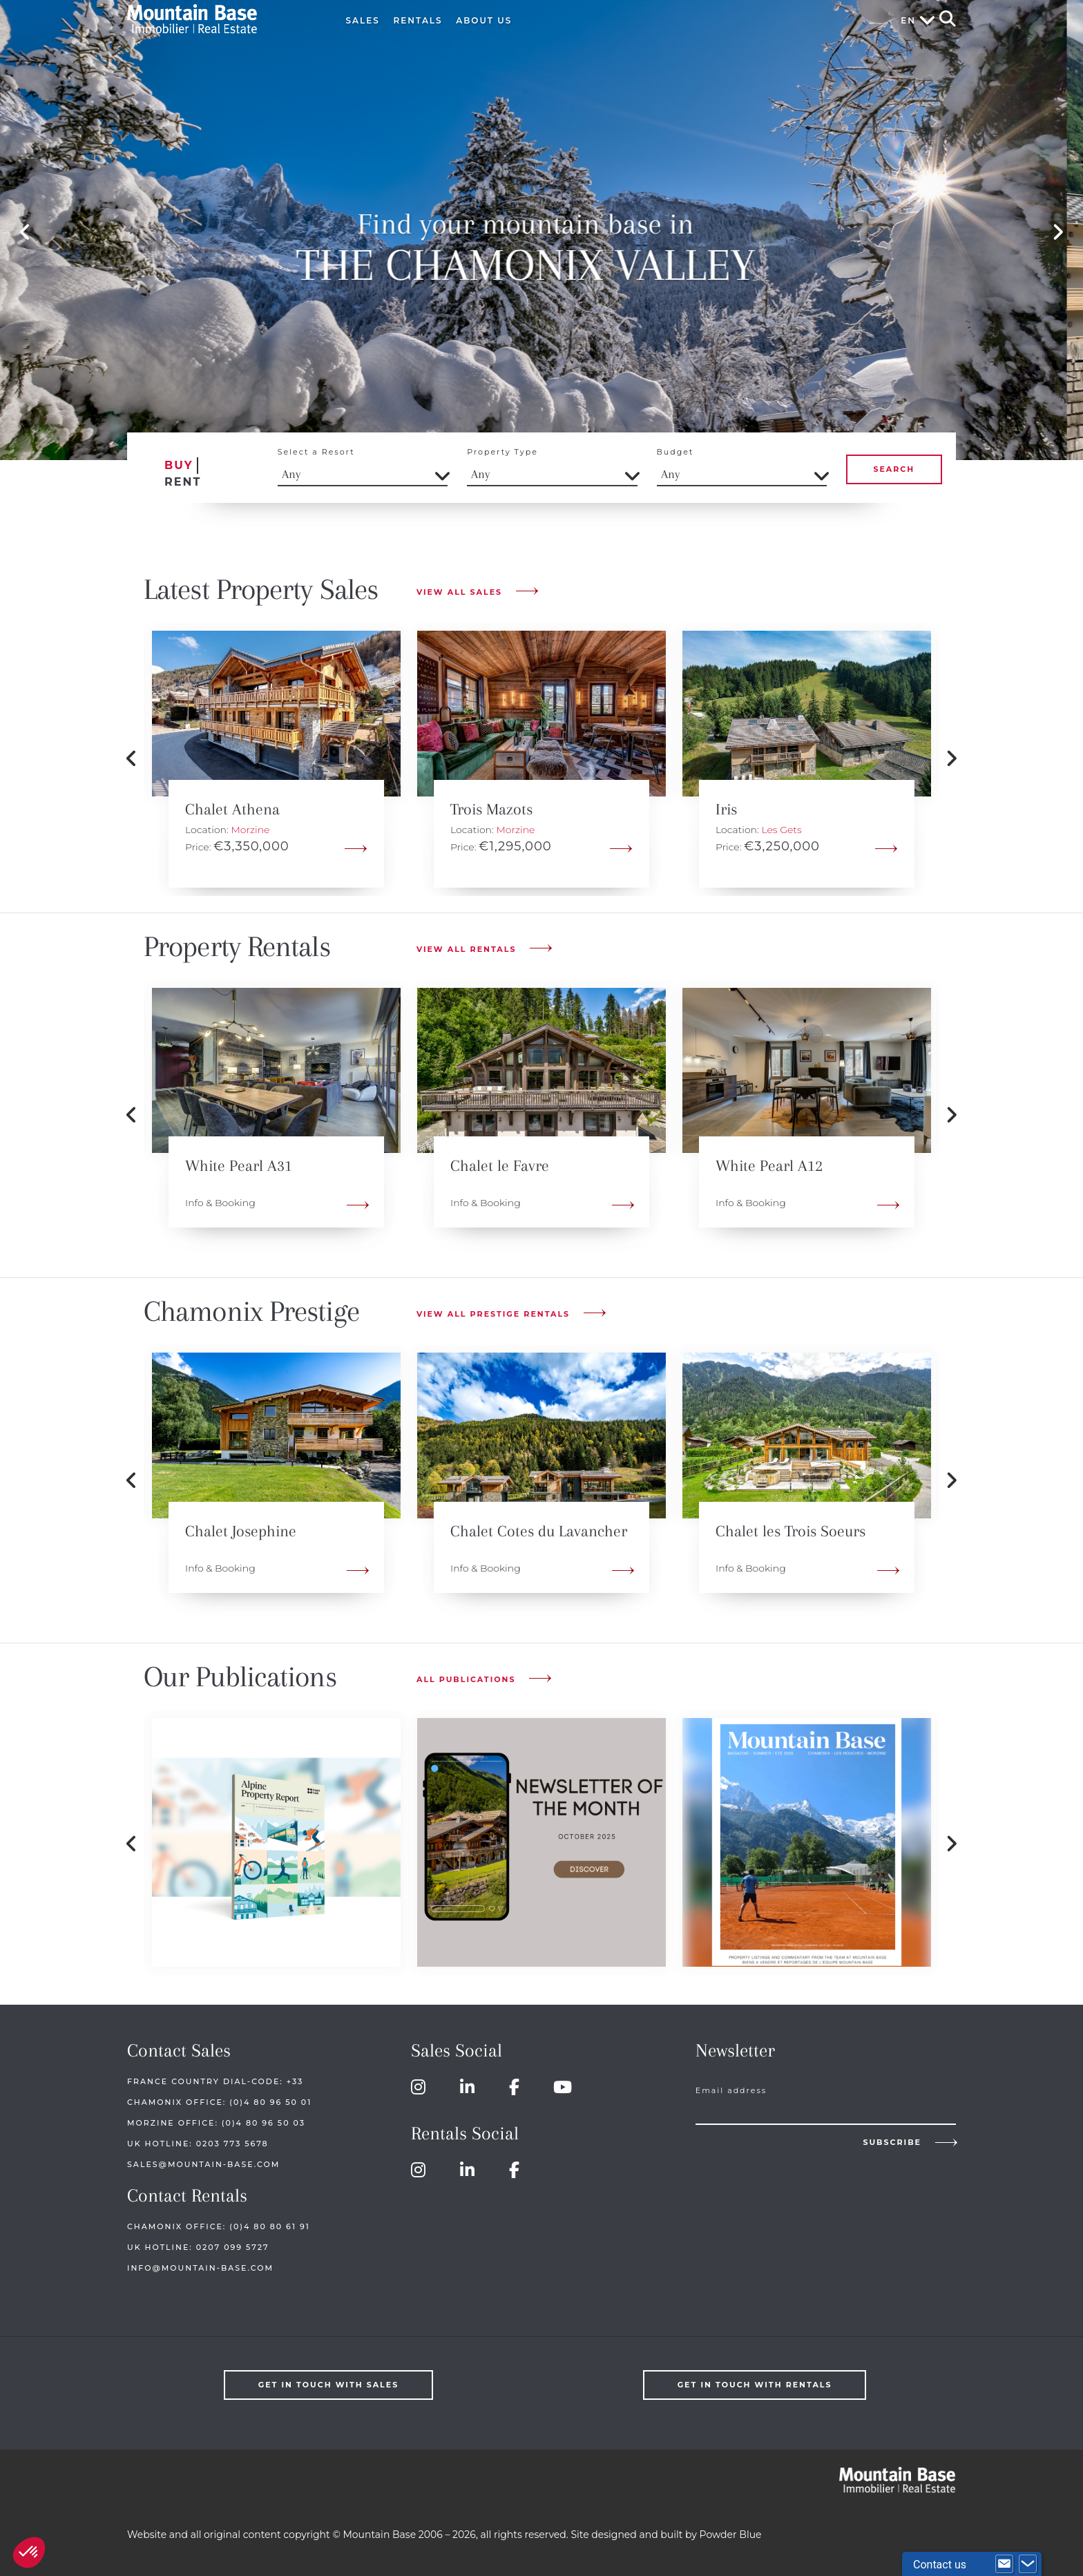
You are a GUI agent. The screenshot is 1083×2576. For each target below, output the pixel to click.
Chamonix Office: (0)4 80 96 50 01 (219, 2102)
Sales (363, 20)
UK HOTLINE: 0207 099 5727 (198, 2247)
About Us (484, 20)
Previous (25, 232)
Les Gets (781, 829)
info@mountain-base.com (200, 2268)
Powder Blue (731, 2534)
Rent (182, 481)
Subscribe (892, 2142)
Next (1057, 232)
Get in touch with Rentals (755, 2384)
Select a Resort (316, 452)
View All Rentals (466, 949)
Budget (675, 452)
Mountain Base (221, 19)
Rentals (418, 20)
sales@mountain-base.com (203, 2164)
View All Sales (459, 592)
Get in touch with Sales (328, 2384)
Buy (178, 465)
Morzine (250, 829)
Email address (731, 2090)
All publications (466, 1679)
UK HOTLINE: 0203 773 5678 (198, 2143)
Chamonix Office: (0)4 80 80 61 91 (218, 2226)
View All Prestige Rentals (493, 1314)
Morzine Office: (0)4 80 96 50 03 (216, 2123)
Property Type (502, 452)
